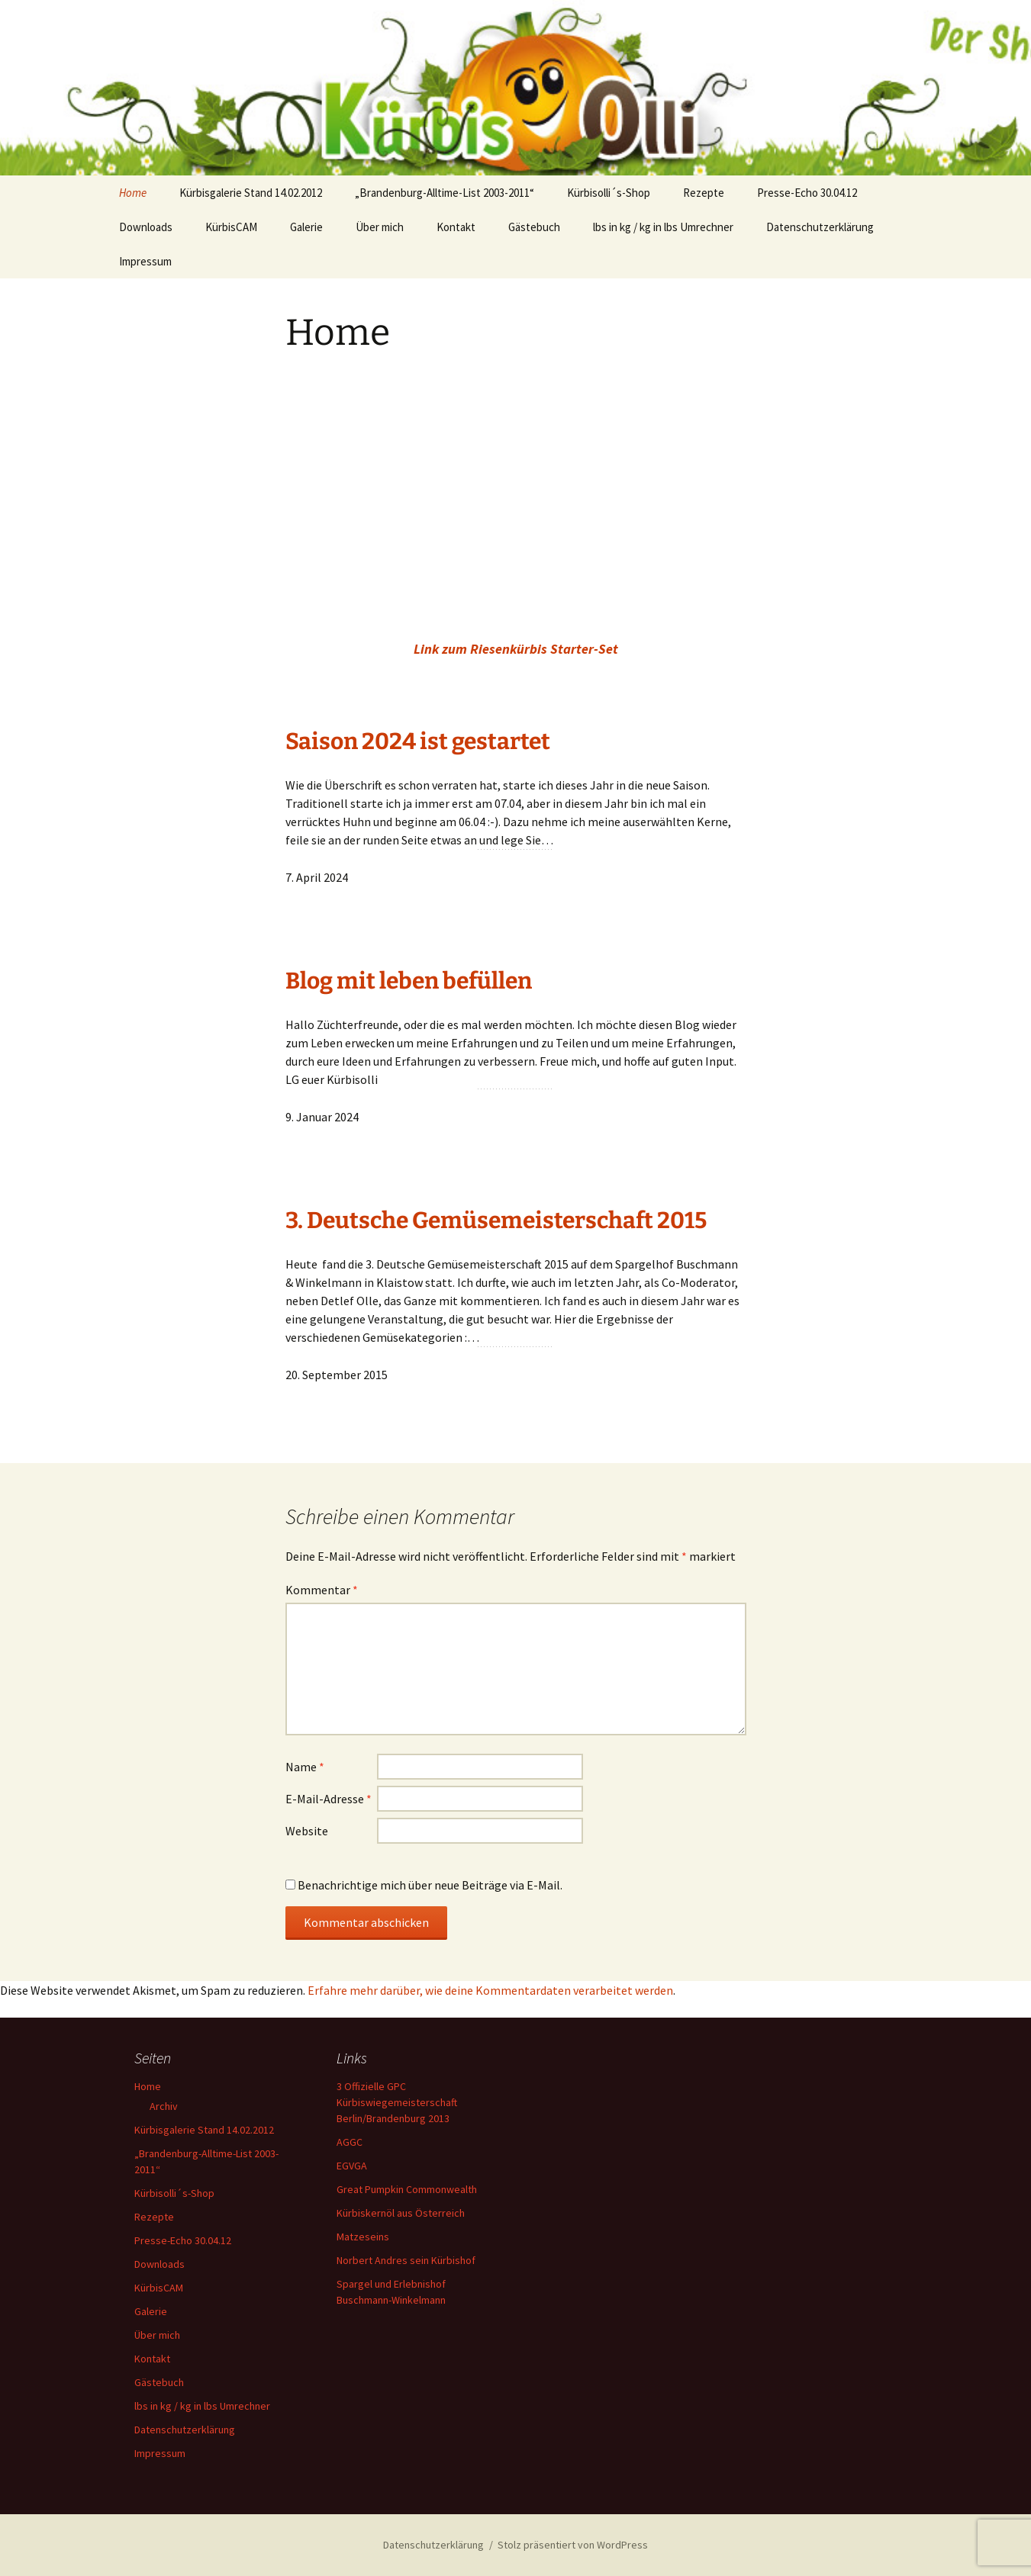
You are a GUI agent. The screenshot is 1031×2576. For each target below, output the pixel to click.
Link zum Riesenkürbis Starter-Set (516, 649)
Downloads (145, 227)
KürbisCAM (231, 227)
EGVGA (352, 2165)
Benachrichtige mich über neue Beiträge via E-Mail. (430, 1885)
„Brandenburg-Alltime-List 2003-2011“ (444, 192)
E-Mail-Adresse (328, 1798)
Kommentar (321, 1589)
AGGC (349, 2142)
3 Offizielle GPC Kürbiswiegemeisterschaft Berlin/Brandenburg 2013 (397, 2102)
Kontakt (456, 227)
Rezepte (703, 192)
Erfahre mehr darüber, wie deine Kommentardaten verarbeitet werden (490, 1990)
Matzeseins (363, 2236)
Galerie (306, 227)
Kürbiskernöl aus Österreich (401, 2213)
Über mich (380, 227)
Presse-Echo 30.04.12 (807, 192)
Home (133, 192)
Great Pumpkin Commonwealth (407, 2189)
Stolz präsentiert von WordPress (573, 2545)
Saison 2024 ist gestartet (417, 741)
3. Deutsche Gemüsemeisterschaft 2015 (496, 1220)
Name (304, 1766)
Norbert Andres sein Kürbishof (406, 2260)
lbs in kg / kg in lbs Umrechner (663, 227)
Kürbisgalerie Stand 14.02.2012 (250, 192)
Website (306, 1830)
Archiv (164, 2106)
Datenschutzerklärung (820, 227)
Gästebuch (534, 227)
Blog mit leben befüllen (408, 981)
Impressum (145, 261)
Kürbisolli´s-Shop (608, 192)
